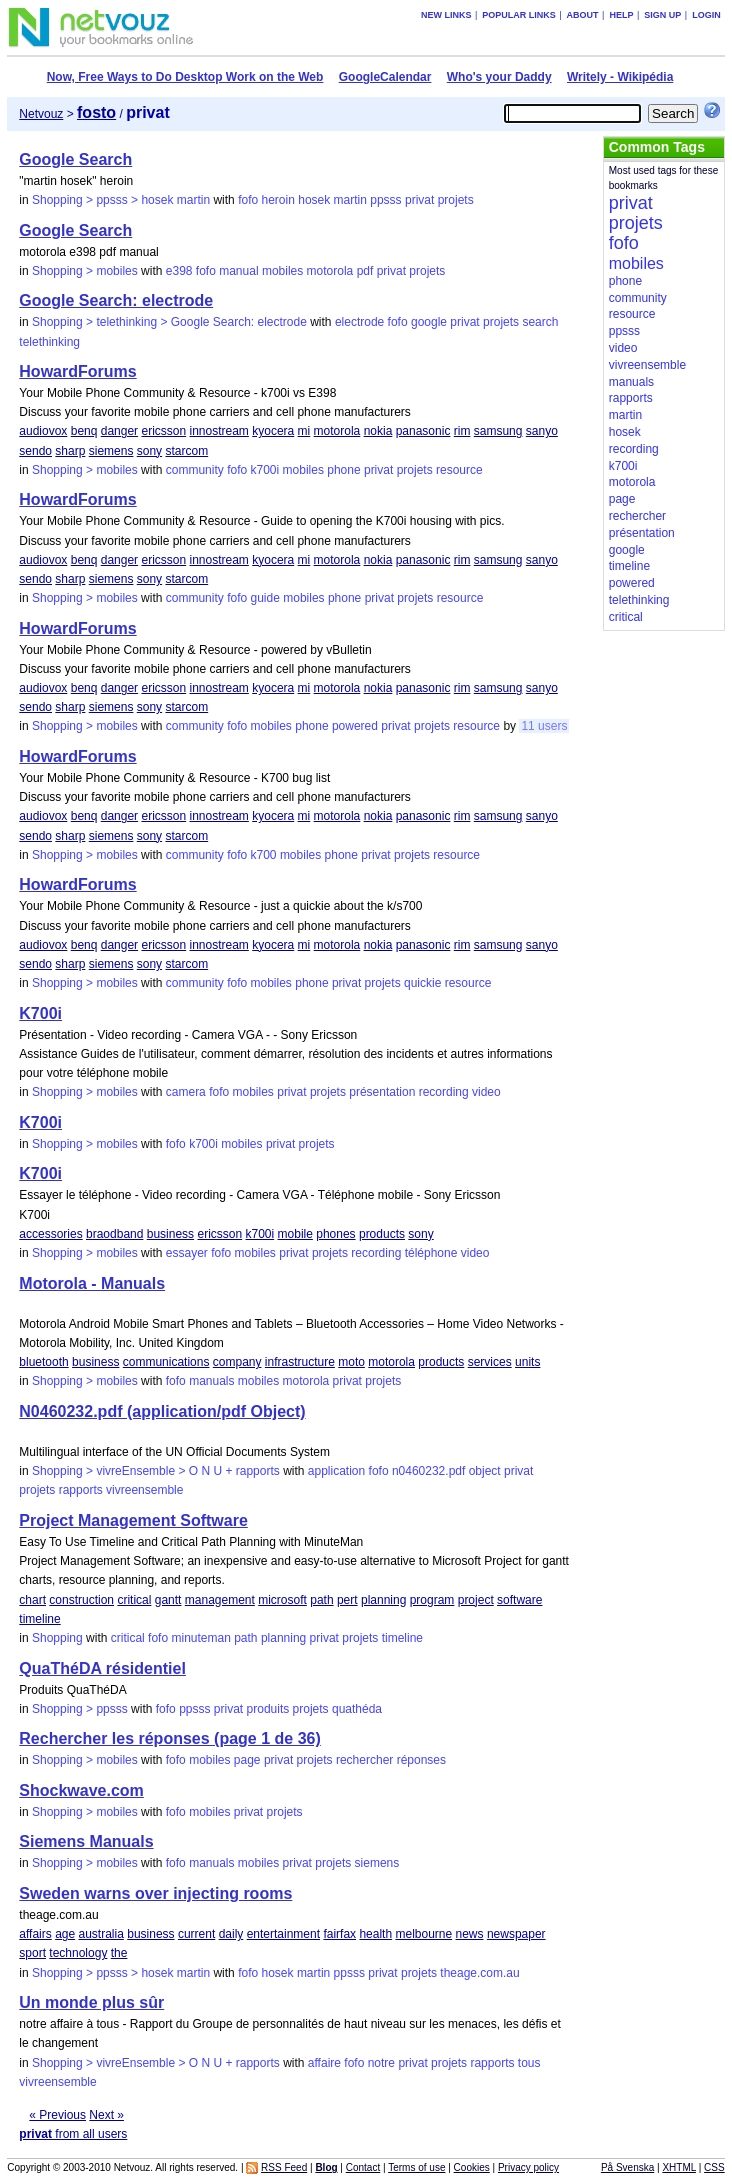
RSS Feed (284, 2167)
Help (621, 15)
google (429, 322)
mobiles (282, 271)
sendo (35, 451)
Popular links (519, 15)
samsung (498, 431)
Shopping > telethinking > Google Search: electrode (169, 322)
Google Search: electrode (116, 300)
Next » (106, 2115)
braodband (114, 1234)
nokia (378, 431)
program (432, 1600)
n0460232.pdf (428, 1471)
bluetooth (43, 1362)
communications (166, 1362)
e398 (179, 271)
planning (383, 1600)
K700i (40, 1013)
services (490, 1362)
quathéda (357, 1709)
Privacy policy (528, 2167)
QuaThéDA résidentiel (102, 1668)
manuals (211, 1381)
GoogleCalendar (385, 77)
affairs (35, 1934)
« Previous (57, 2115)
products (382, 1234)
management (220, 1600)
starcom (186, 451)
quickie (422, 983)
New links (446, 15)
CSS (714, 2167)
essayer (187, 1253)
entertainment (283, 1934)
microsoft (282, 1600)
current (196, 1934)
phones (335, 1234)
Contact (363, 2167)
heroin (278, 200)
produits (268, 1709)
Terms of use (416, 2167)
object (485, 1471)
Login (706, 15)
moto (351, 1362)
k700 (264, 855)
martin (350, 200)
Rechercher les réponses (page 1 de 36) (169, 1738)
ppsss (385, 200)
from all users (73, 2134)
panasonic (423, 431)
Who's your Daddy (499, 77)
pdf (365, 271)
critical (134, 1600)
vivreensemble (144, 1490)
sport (32, 1953)
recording (444, 1092)
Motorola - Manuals (92, 1283)
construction (81, 1600)
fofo (248, 200)
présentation (382, 1092)
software (519, 1600)
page (247, 1760)
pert (347, 1600)
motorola (330, 271)
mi (304, 431)
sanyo (542, 431)
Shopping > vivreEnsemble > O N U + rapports (156, 1471)
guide (265, 598)
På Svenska (627, 2167)
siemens (111, 451)
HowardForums (77, 371)
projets (456, 200)
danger (119, 431)
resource (459, 470)
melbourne (423, 1934)
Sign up (662, 15)
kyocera (273, 431)
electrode (359, 322)
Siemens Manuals (86, 1841)
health (375, 1934)
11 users (544, 726)
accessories (50, 1234)
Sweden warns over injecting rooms (155, 1893)
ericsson (163, 431)
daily (231, 1934)
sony (149, 451)
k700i (265, 470)
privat (419, 200)
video (486, 1092)
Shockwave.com (81, 1790)
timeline (39, 1619)
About (583, 15)
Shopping (57, 1638)
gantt (168, 1600)
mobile (295, 1234)
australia (101, 1934)
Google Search (75, 159)
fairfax (339, 1934)
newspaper (516, 1934)
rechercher (364, 1760)
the (119, 1953)
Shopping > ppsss (80, 1709)
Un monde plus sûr (91, 2002)
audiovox (43, 431)
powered (355, 726)
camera (186, 1092)
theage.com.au (479, 1973)
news (470, 1934)
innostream (219, 431)
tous (529, 2063)
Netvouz (41, 114)
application (336, 1471)
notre (381, 2063)
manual (238, 271)
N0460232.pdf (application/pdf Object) (162, 1411)
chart (32, 1600)
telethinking (49, 342)
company (237, 1362)
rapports (81, 1490)
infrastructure (300, 1362)
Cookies (472, 2167)
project (476, 1600)
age (65, 1934)
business (170, 1234)
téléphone (431, 1253)
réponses (421, 1760)
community (195, 470)
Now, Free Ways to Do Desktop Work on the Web (185, 77)
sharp (70, 451)
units (527, 1362)
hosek (314, 200)
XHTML (679, 2167)
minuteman (200, 1638)
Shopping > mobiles (85, 271)
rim (462, 431)
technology (78, 1953)
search (540, 322)
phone (343, 470)
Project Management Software (133, 1520)
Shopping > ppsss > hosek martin (121, 200)
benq (84, 431)
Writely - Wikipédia (620, 77)
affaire (324, 2063)
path (321, 1600)
